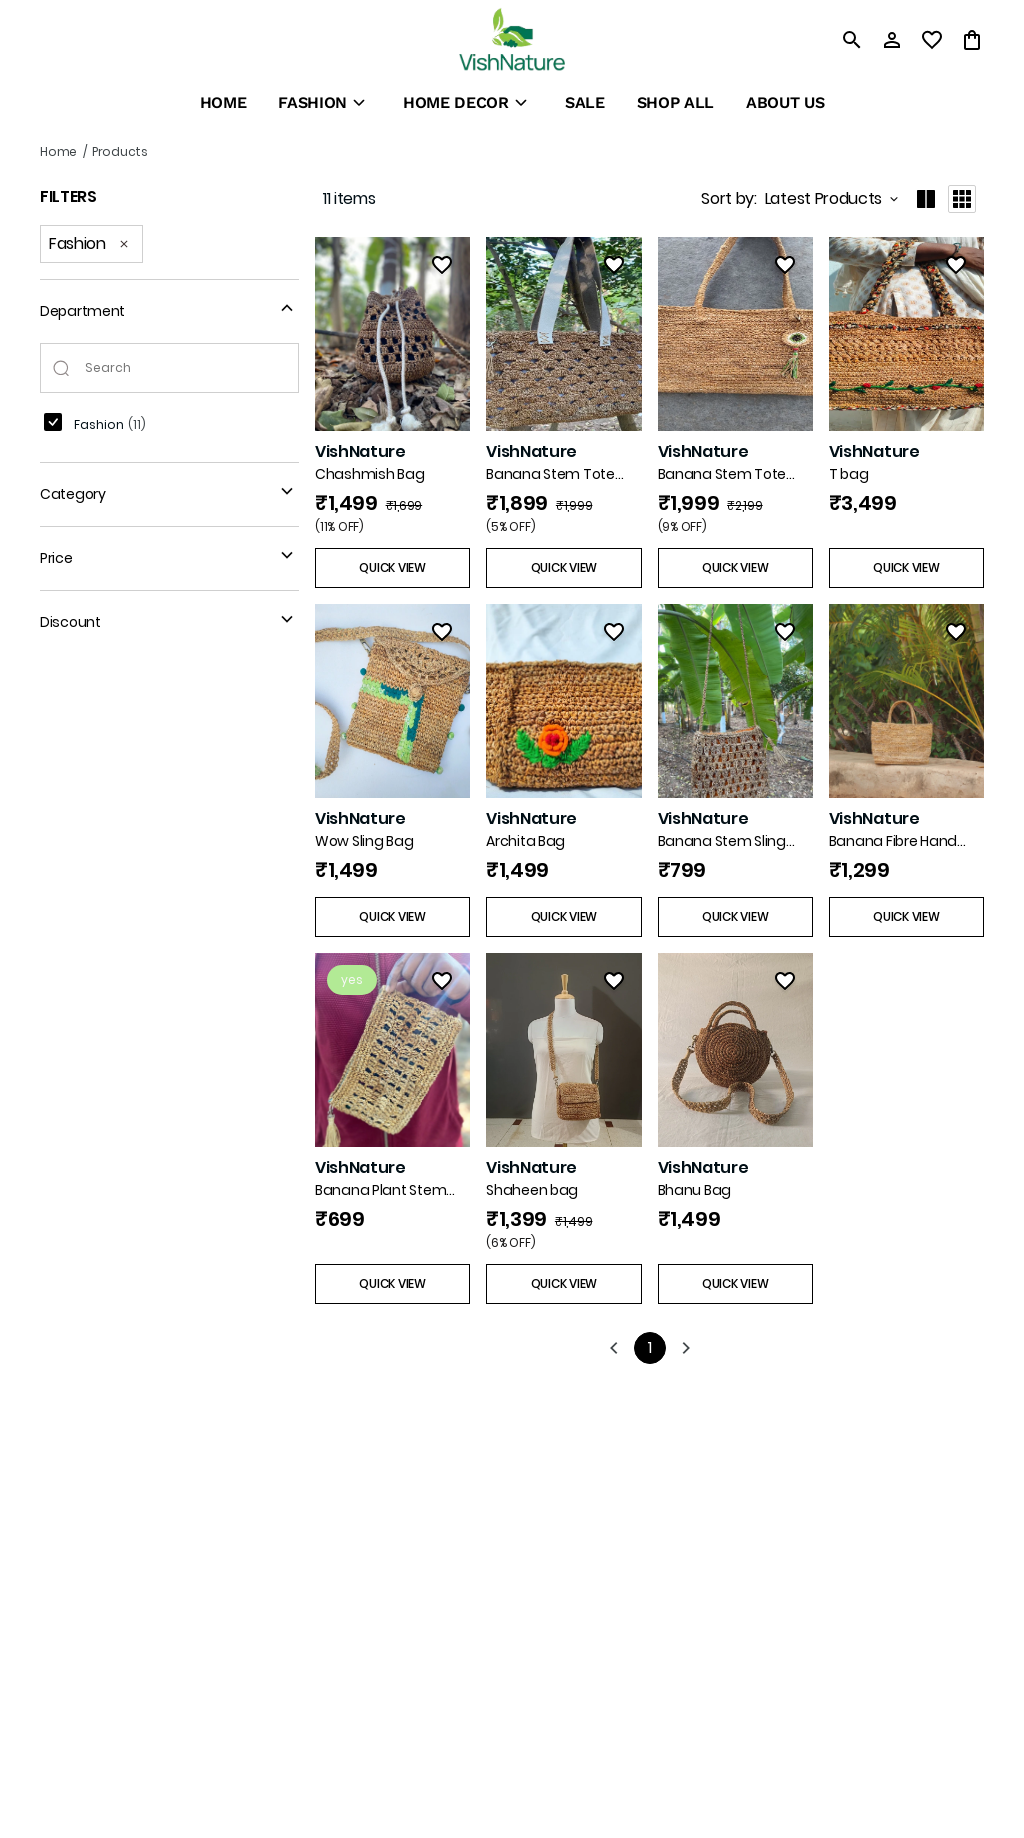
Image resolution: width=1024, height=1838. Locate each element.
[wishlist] (932, 40)
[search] (852, 40)
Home (58, 151)
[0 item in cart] (972, 40)
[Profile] (892, 40)
